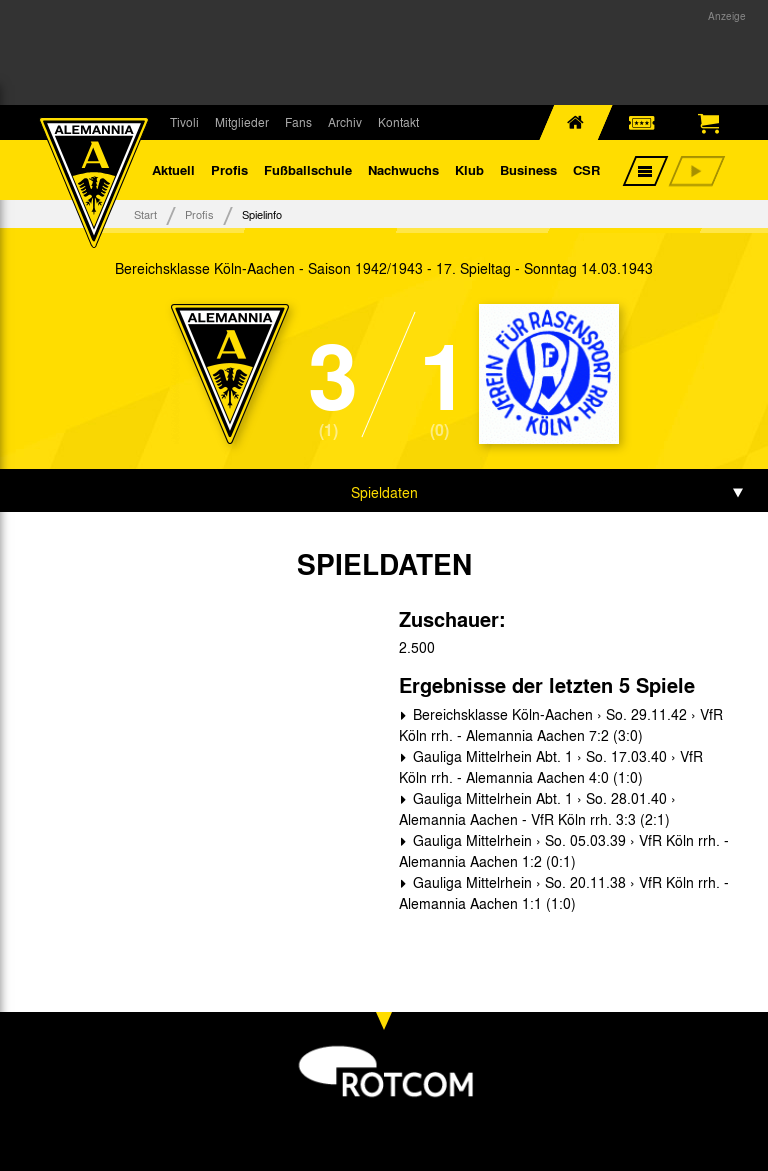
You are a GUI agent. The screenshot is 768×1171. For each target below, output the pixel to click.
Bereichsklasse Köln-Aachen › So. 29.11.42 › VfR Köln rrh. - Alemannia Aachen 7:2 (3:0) (561, 724)
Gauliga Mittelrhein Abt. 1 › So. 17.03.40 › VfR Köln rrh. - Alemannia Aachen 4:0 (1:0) (551, 766)
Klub (469, 169)
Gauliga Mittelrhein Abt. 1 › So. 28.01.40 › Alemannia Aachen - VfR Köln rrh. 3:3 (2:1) (537, 808)
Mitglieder (242, 122)
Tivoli (184, 122)
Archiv (345, 122)
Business (528, 169)
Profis (229, 169)
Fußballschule (308, 169)
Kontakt (398, 122)
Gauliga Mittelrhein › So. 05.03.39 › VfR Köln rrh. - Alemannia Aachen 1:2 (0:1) (564, 850)
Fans (298, 122)
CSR (586, 169)
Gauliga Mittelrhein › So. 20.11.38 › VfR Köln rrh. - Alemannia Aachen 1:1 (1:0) (564, 892)
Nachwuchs (403, 169)
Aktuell (173, 169)
